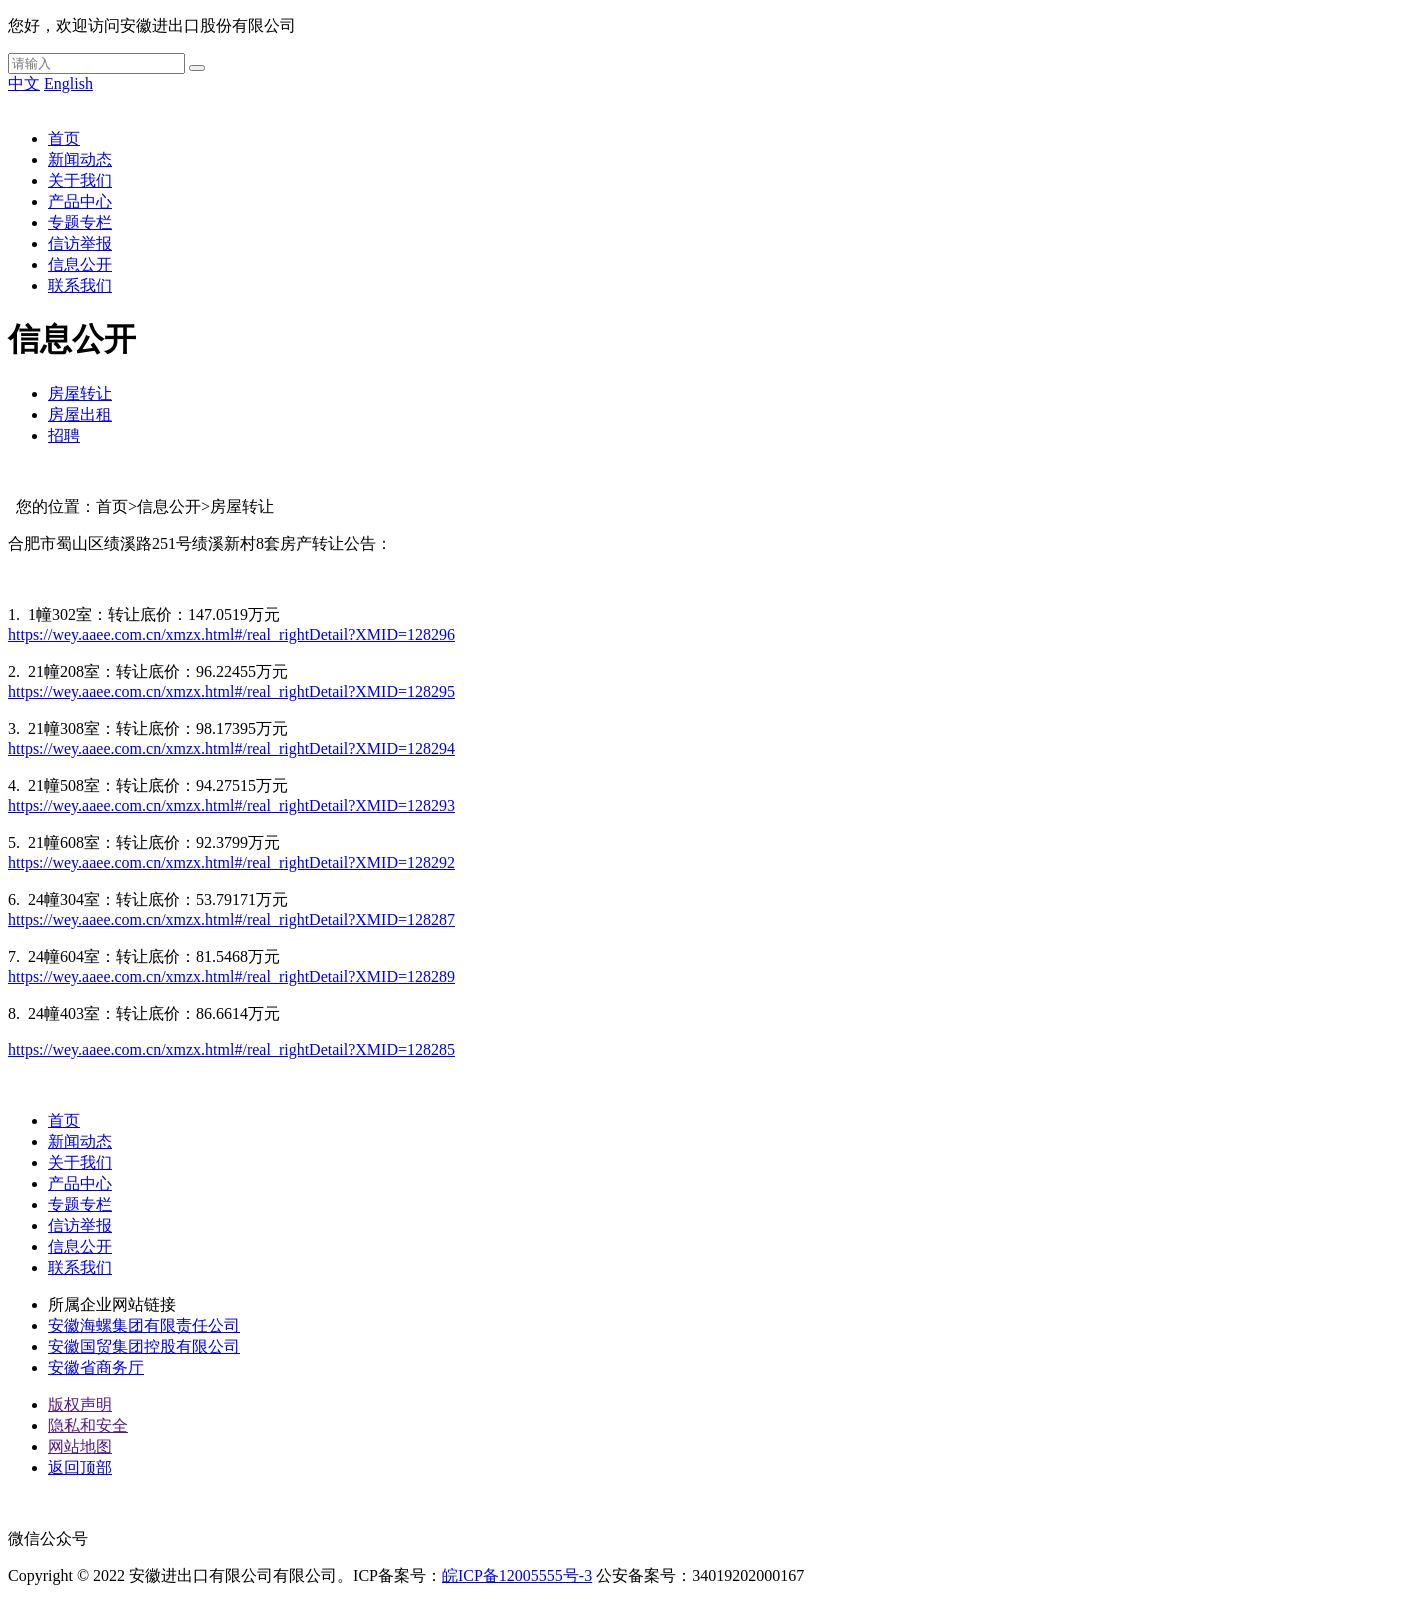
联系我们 (80, 285)
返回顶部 (80, 1467)
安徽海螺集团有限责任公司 (144, 1325)
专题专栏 (80, 222)
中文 (24, 83)
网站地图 (80, 1446)
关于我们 (80, 180)
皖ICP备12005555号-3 (517, 1575)
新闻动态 (80, 159)
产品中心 (80, 201)
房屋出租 (80, 414)
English (68, 83)
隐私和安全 (88, 1425)
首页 (64, 138)
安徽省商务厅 (96, 1367)
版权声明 (80, 1404)
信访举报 (80, 243)
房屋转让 (80, 393)
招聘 (64, 435)
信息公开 (80, 264)
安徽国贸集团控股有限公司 (144, 1346)
